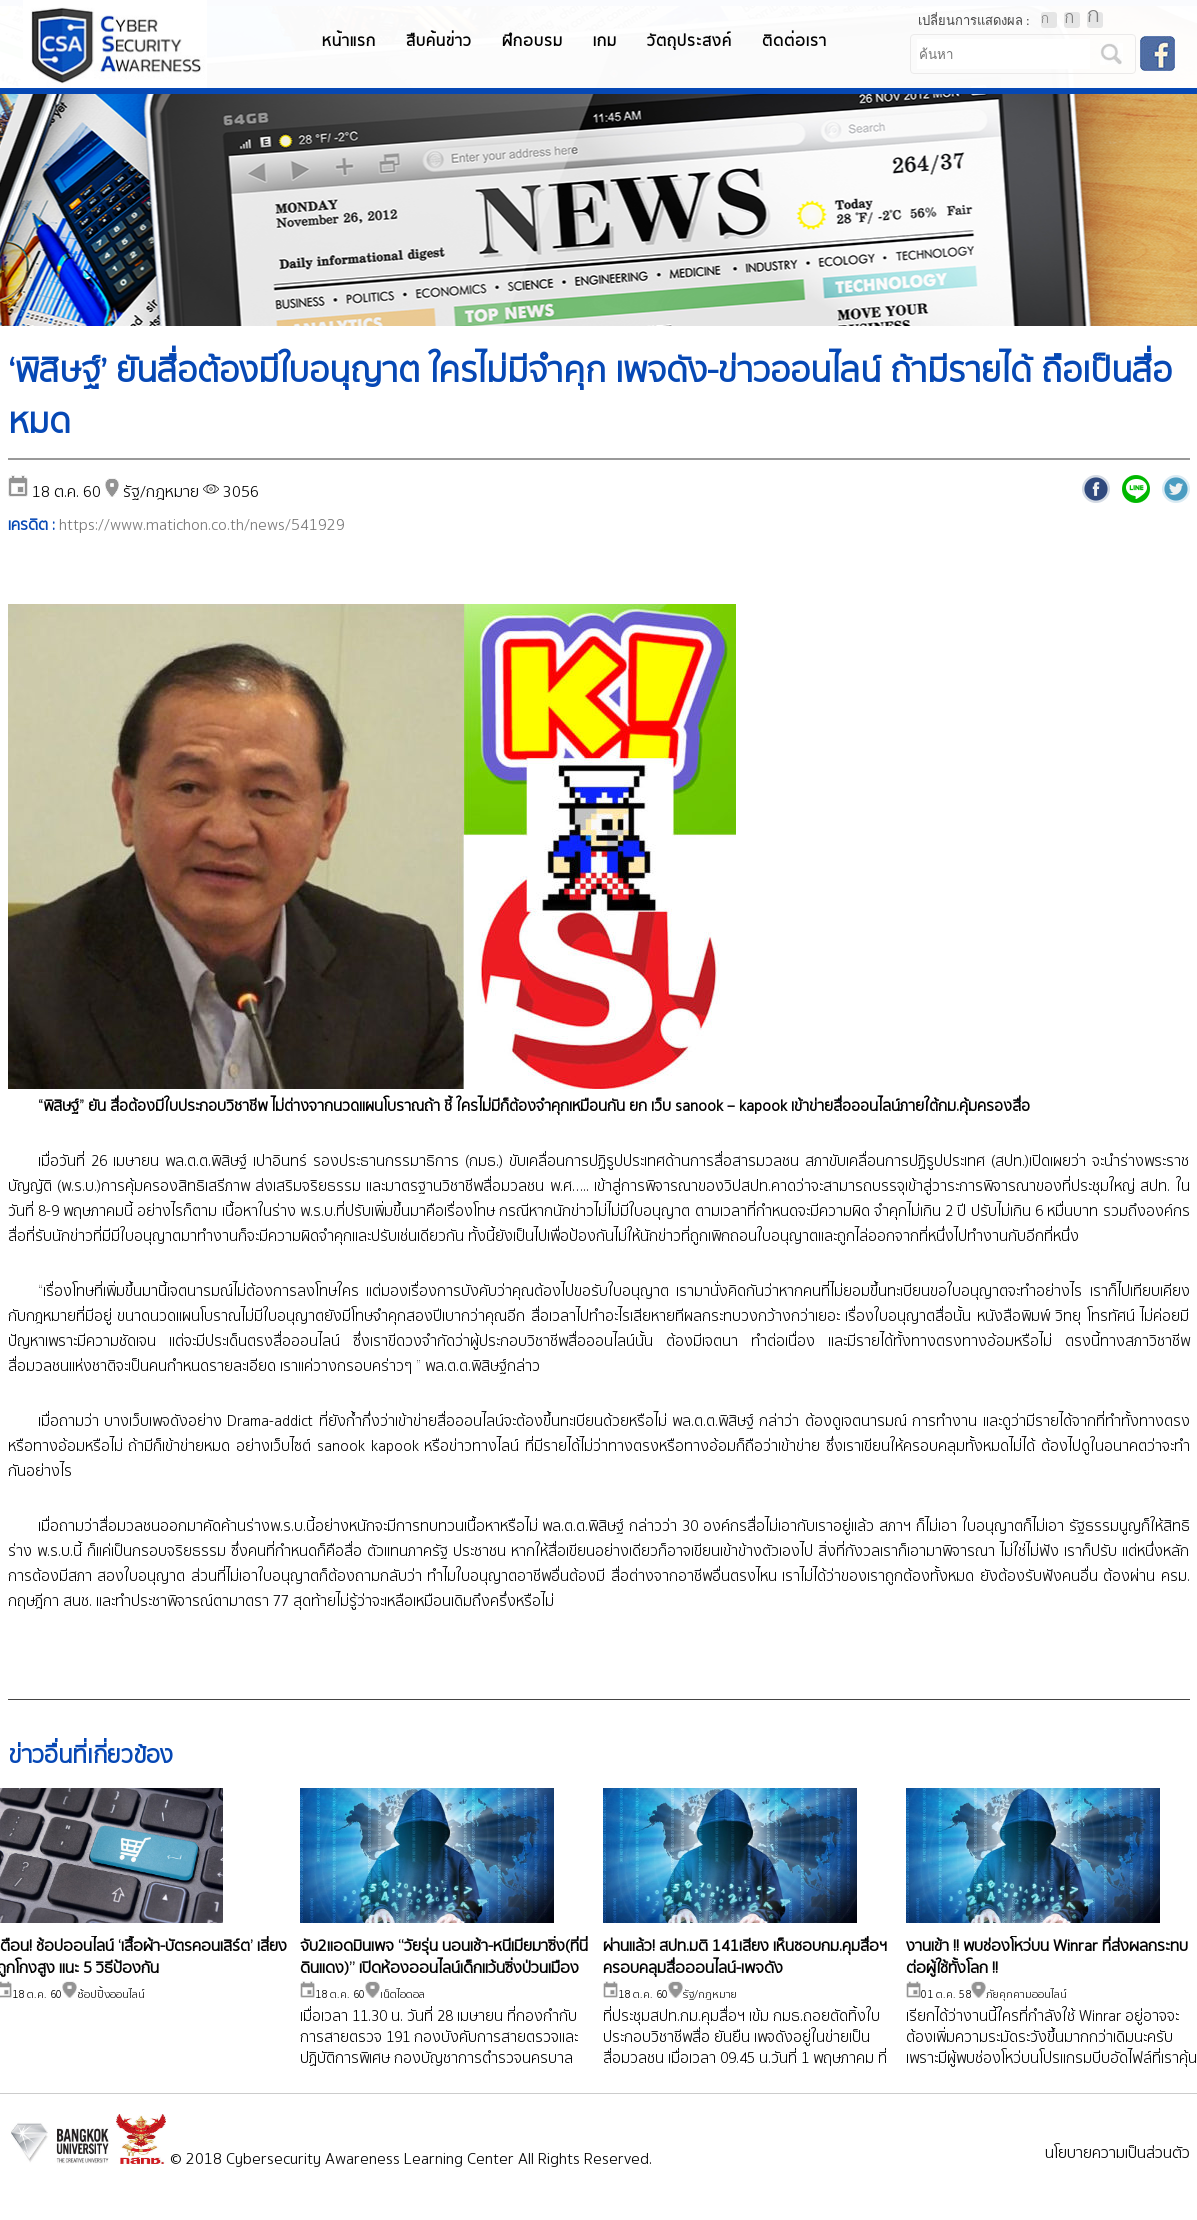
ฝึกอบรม (532, 41)
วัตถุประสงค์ (689, 41)
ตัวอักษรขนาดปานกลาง (1072, 20)
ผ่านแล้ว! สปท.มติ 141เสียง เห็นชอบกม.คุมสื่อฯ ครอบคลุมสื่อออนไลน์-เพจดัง (745, 1957)
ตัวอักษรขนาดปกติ (1049, 20)
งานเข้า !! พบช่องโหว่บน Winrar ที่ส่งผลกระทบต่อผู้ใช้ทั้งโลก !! (1047, 1957)
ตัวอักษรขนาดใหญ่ (1095, 20)
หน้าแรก (349, 41)
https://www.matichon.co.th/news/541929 (202, 525)
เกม (605, 41)
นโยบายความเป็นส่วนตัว (1117, 2153)
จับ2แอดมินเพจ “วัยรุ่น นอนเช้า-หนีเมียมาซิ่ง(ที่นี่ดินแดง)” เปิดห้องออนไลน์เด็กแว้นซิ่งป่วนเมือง (444, 1957)
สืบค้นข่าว (439, 41)
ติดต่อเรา (794, 41)
